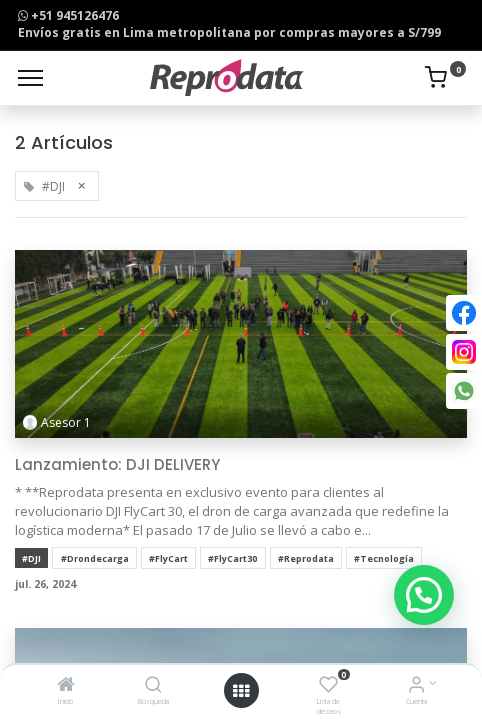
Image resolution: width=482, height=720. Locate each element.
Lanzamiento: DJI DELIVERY (117, 464)
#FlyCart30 (232, 558)
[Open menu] (241, 691)
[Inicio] (66, 686)
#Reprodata (306, 558)
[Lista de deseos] (328, 686)
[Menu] (30, 78)
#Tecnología (384, 558)
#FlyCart (168, 558)
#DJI (31, 558)
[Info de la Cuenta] (416, 686)
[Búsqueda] (153, 686)
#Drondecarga (95, 558)
